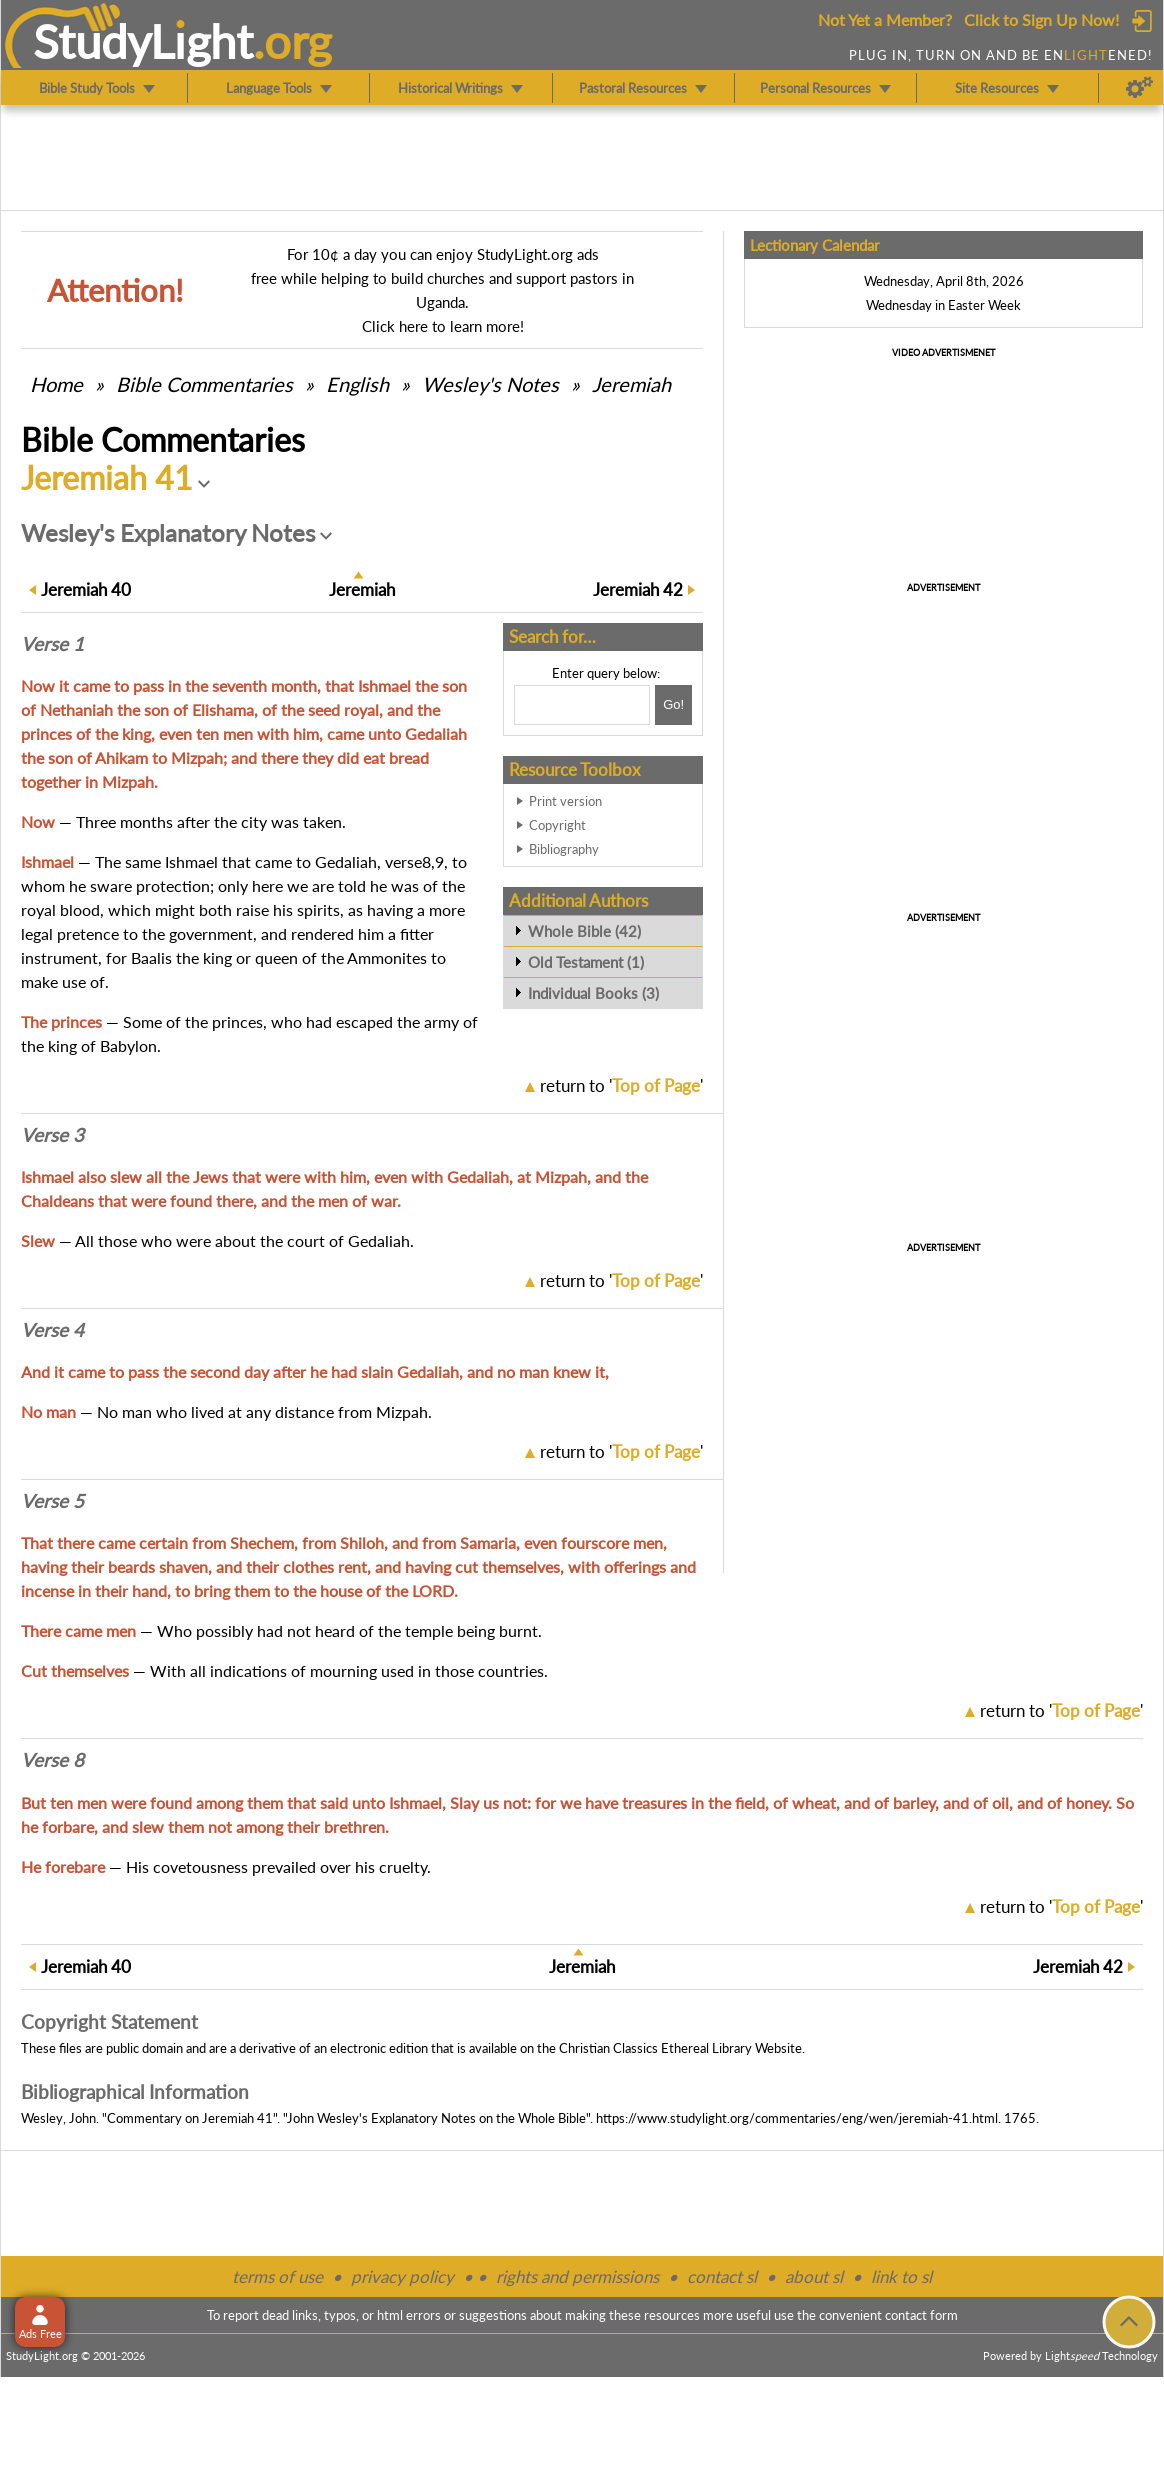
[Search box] (582, 705)
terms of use (277, 2276)
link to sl (901, 2276)
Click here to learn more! (443, 326)
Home (56, 384)
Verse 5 (52, 1501)
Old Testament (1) (586, 962)
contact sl (722, 2276)
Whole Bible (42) (584, 931)
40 (86, 589)
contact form (921, 2315)
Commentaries (204, 384)
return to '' (621, 1085)
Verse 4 (52, 1330)
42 (638, 589)
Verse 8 (52, 1760)
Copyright (557, 825)
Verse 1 (52, 644)
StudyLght (143, 41)
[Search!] (673, 705)
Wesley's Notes (490, 384)
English (357, 384)
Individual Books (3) (593, 993)
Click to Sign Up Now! (1041, 19)
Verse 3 (52, 1135)
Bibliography (564, 849)
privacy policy (402, 2276)
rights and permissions (577, 2276)
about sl (814, 2276)
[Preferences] (1139, 88)
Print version (565, 801)
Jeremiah (631, 384)
